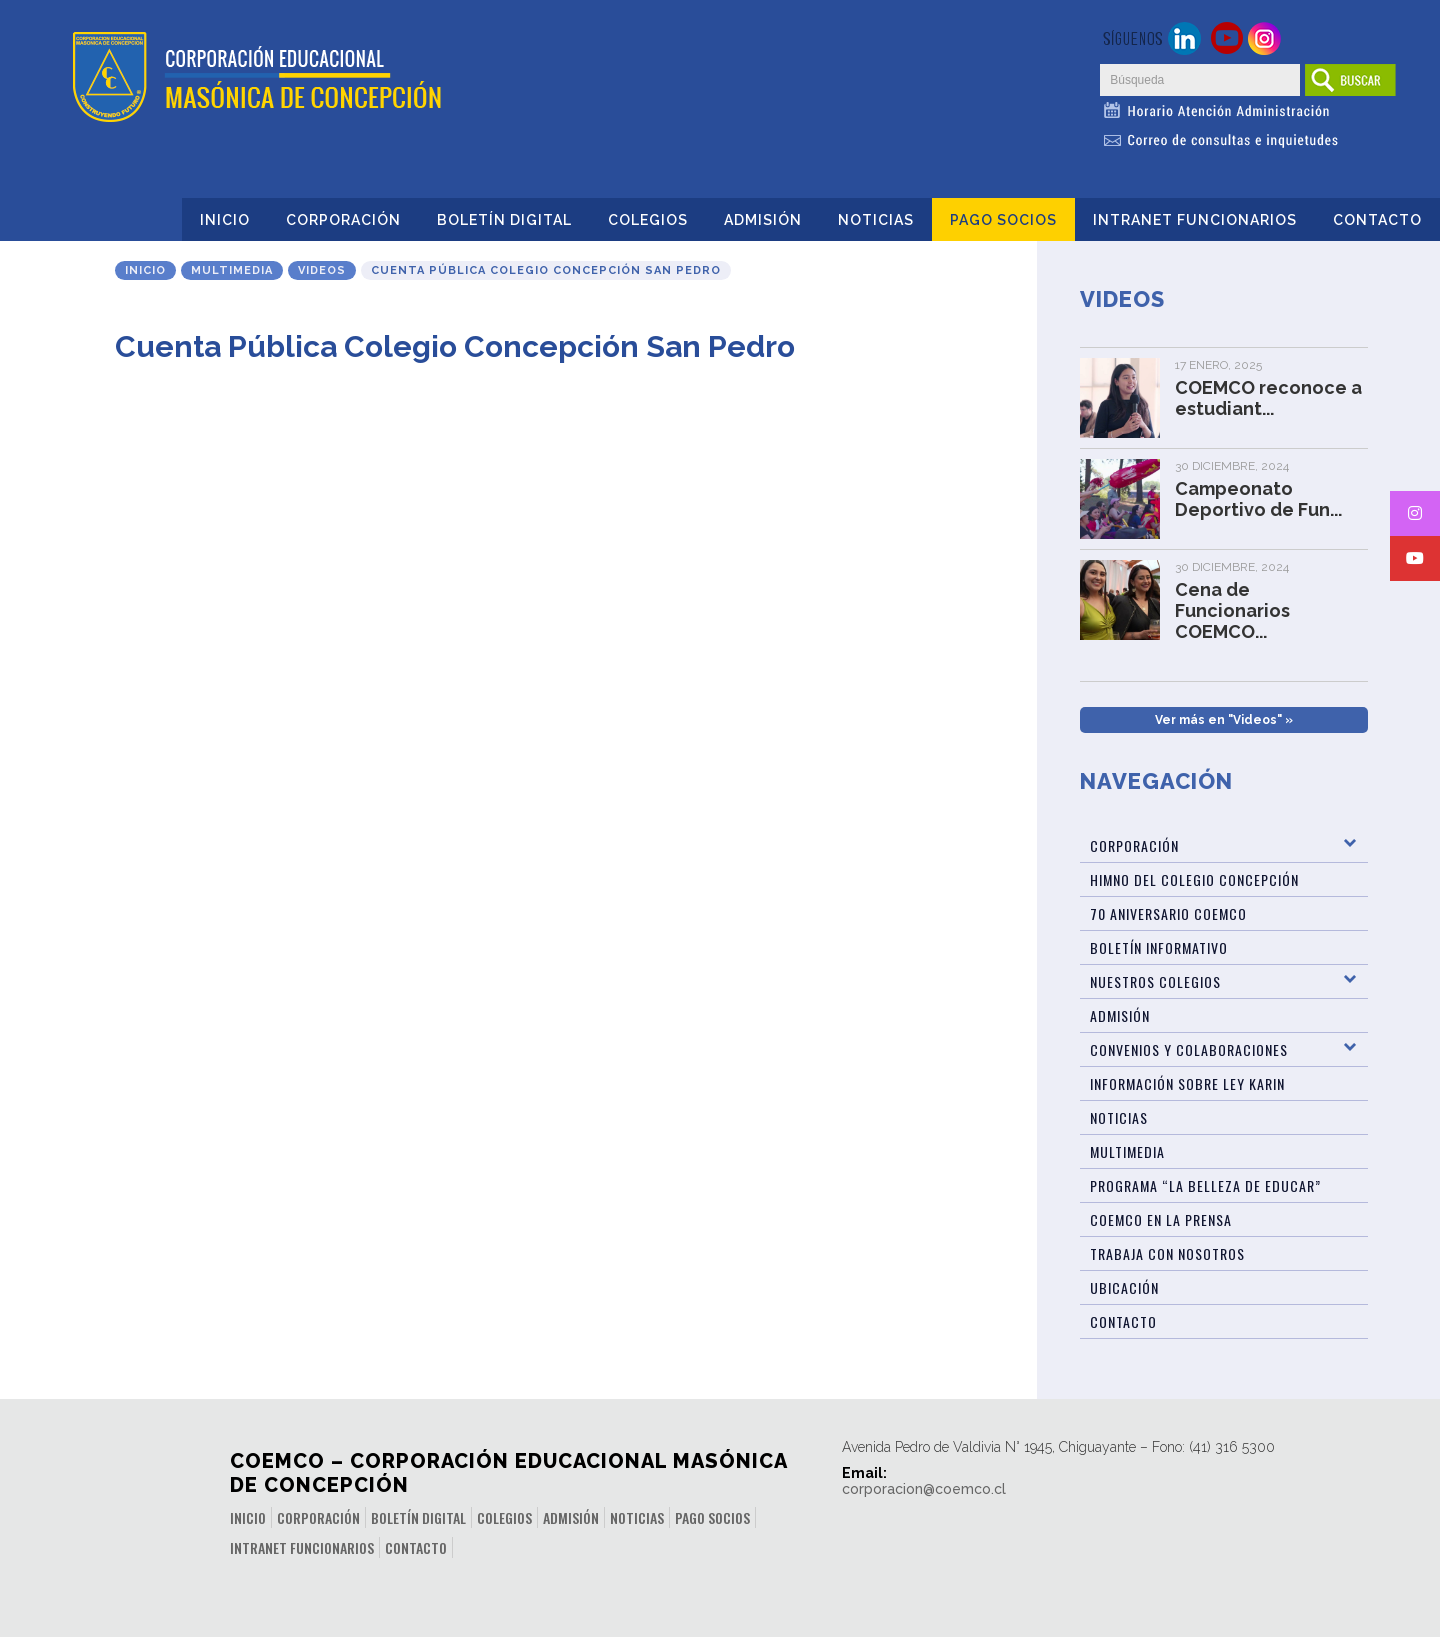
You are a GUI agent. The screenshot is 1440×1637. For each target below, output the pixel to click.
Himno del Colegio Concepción (1194, 879)
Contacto (1377, 220)
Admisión (763, 220)
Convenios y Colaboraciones (1189, 1049)
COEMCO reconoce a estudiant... (1268, 398)
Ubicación (1124, 1287)
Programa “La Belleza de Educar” (1205, 1185)
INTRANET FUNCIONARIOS (1195, 220)
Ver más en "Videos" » (1224, 720)
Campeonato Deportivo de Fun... (1258, 499)
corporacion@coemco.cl (924, 1489)
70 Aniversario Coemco (1168, 913)
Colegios (648, 220)
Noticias (876, 220)
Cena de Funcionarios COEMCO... (1232, 610)
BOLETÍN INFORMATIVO (1159, 947)
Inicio (225, 220)
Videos (322, 270)
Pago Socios (1003, 220)
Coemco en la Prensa (1161, 1219)
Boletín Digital (504, 220)
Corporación (343, 220)
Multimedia (232, 270)
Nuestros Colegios (1155, 981)
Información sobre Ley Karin (1187, 1083)
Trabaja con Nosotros (1167, 1253)
